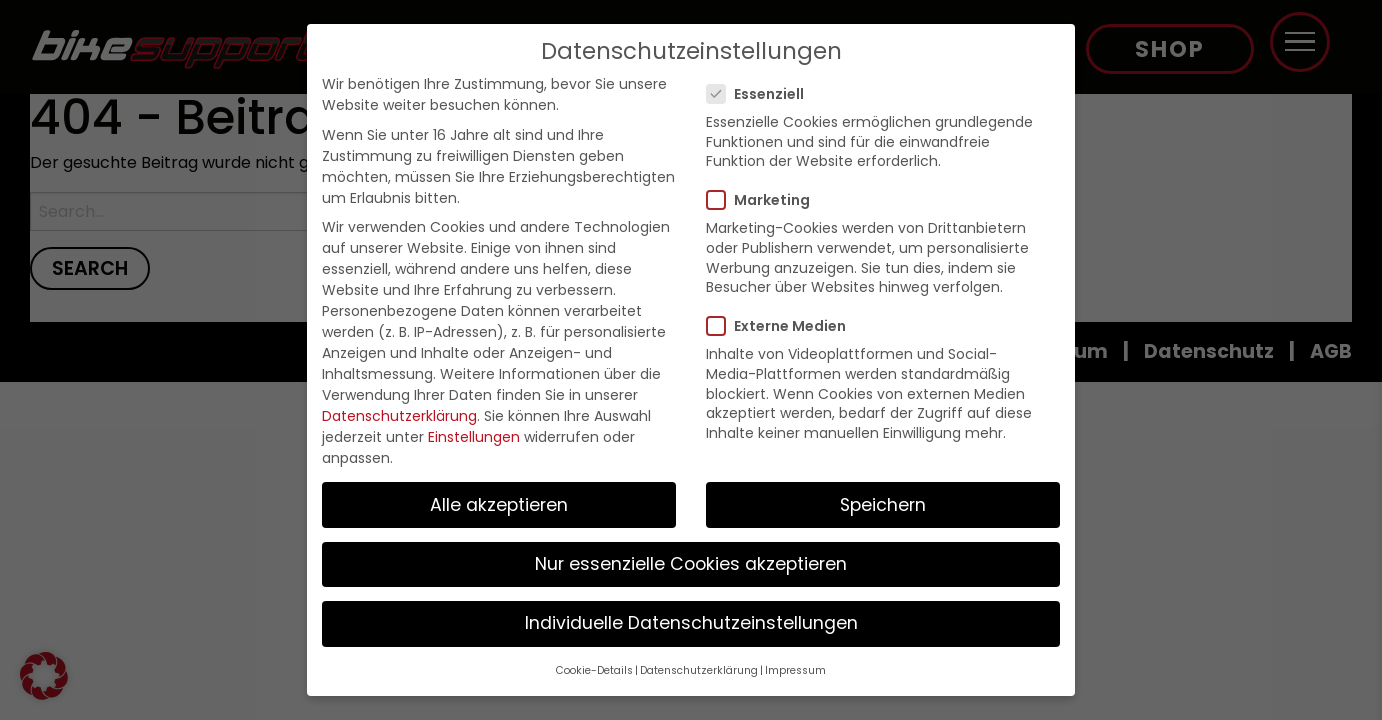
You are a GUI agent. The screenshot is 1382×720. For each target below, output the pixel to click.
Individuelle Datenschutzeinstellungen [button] (691, 623)
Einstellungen (474, 437)
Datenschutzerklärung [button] (699, 670)
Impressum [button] (795, 670)
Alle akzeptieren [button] (499, 505)
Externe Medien (782, 326)
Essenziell (761, 94)
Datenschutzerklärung (399, 416)
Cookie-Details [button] (594, 670)
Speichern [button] (883, 505)
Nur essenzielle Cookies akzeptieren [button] (691, 564)
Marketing (764, 200)
